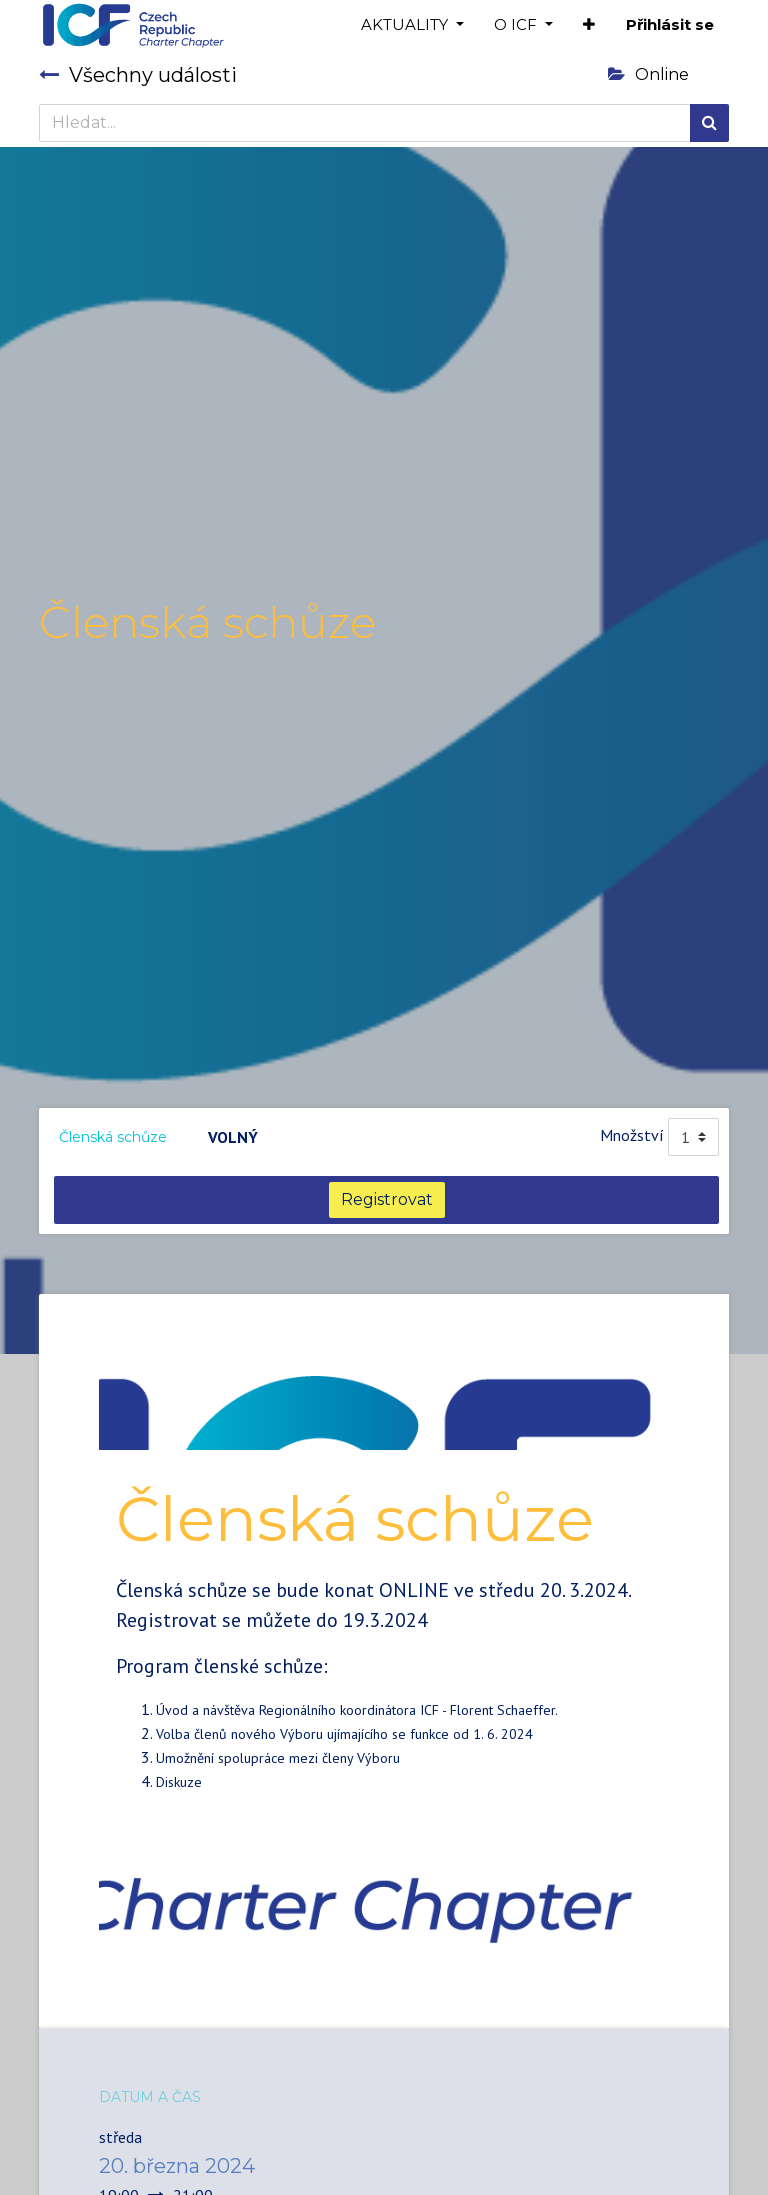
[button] (589, 25)
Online (648, 74)
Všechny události (138, 75)
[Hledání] (709, 123)
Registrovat (387, 1199)
